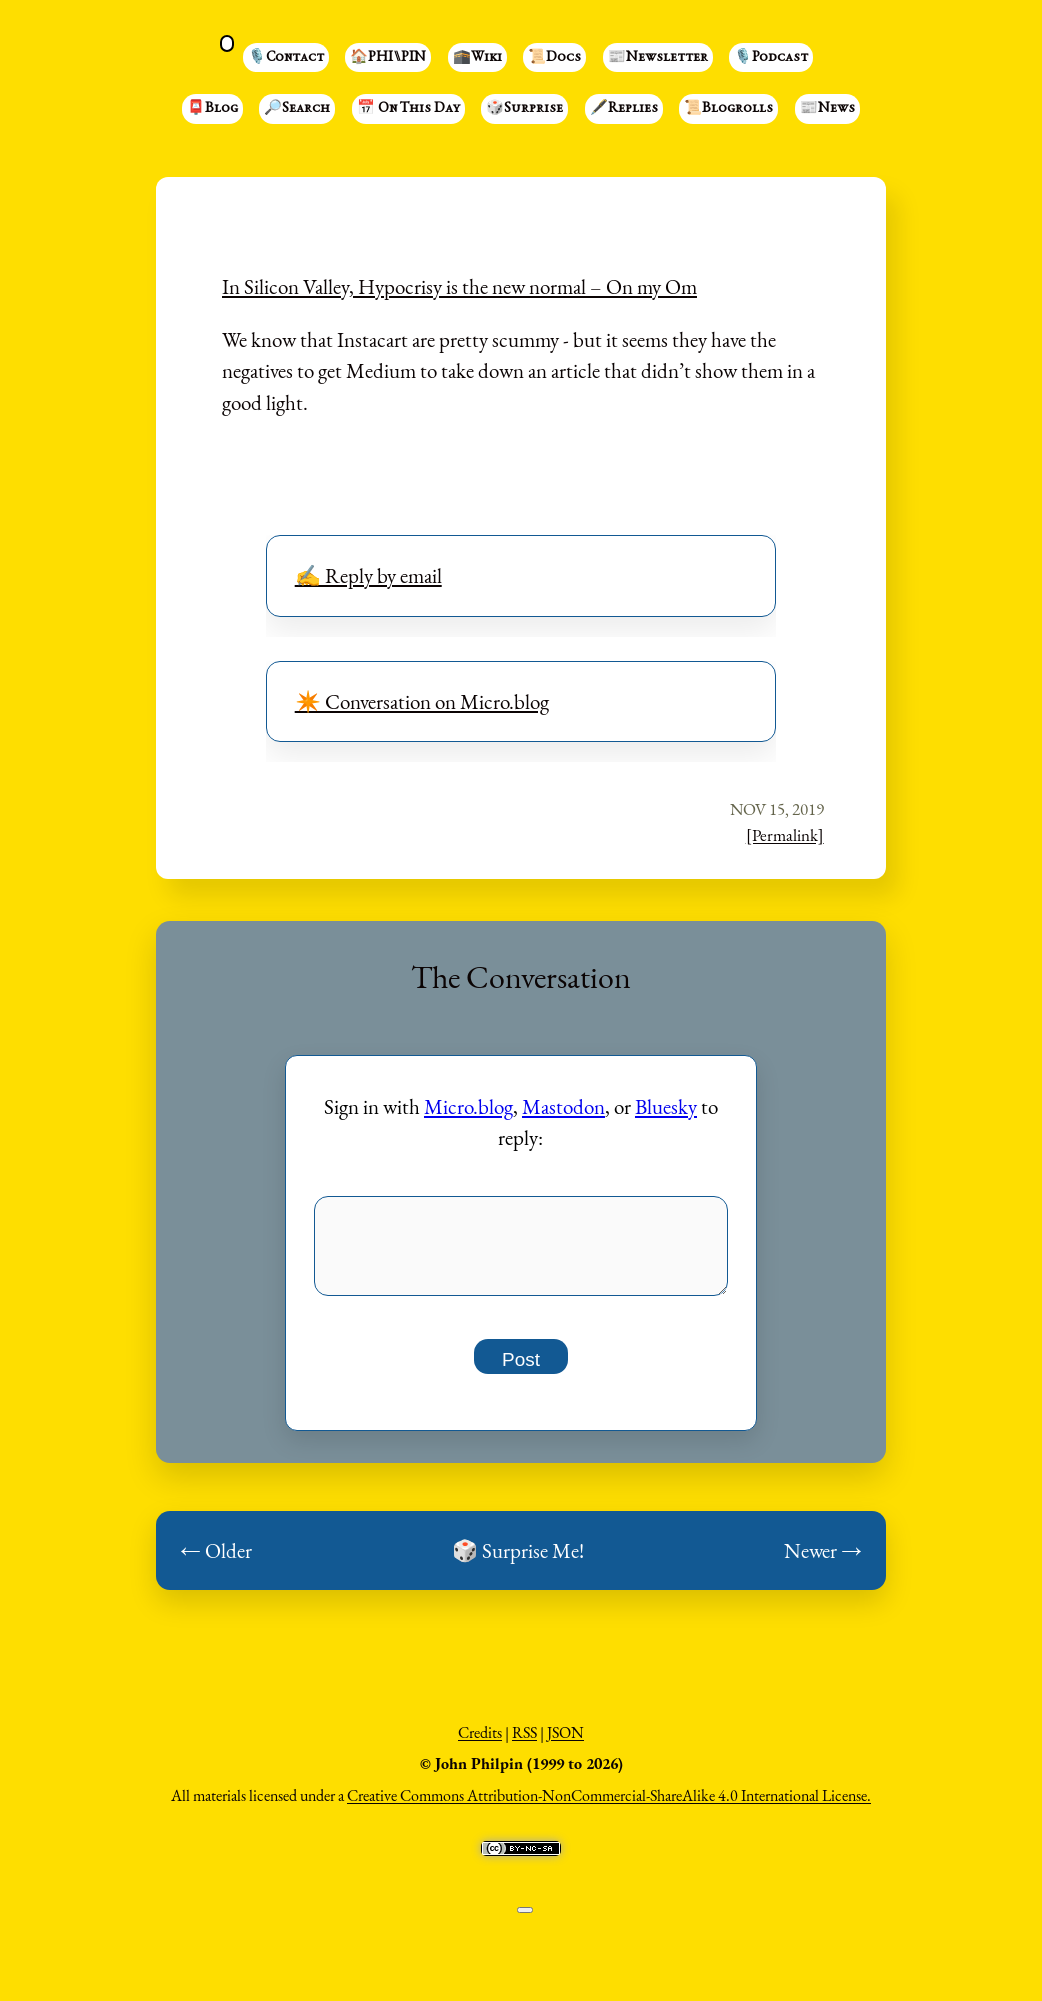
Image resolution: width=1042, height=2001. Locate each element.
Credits (480, 1743)
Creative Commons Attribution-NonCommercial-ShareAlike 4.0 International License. (609, 1806)
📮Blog (212, 109)
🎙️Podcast (771, 58)
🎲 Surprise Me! (518, 1561)
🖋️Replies (624, 109)
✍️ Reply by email (368, 575)
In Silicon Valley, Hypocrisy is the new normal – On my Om (459, 286)
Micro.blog (468, 1106)
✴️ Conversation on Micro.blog (422, 701)
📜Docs (554, 58)
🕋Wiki (477, 58)
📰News (827, 109)
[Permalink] (785, 835)
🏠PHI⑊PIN (388, 58)
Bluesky (666, 1106)
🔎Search (297, 109)
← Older (216, 1561)
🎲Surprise (524, 109)
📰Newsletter (658, 58)
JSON (565, 1743)
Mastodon (563, 1106)
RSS (524, 1743)
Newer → (823, 1561)
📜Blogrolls (728, 109)
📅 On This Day (408, 109)
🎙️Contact (286, 58)
